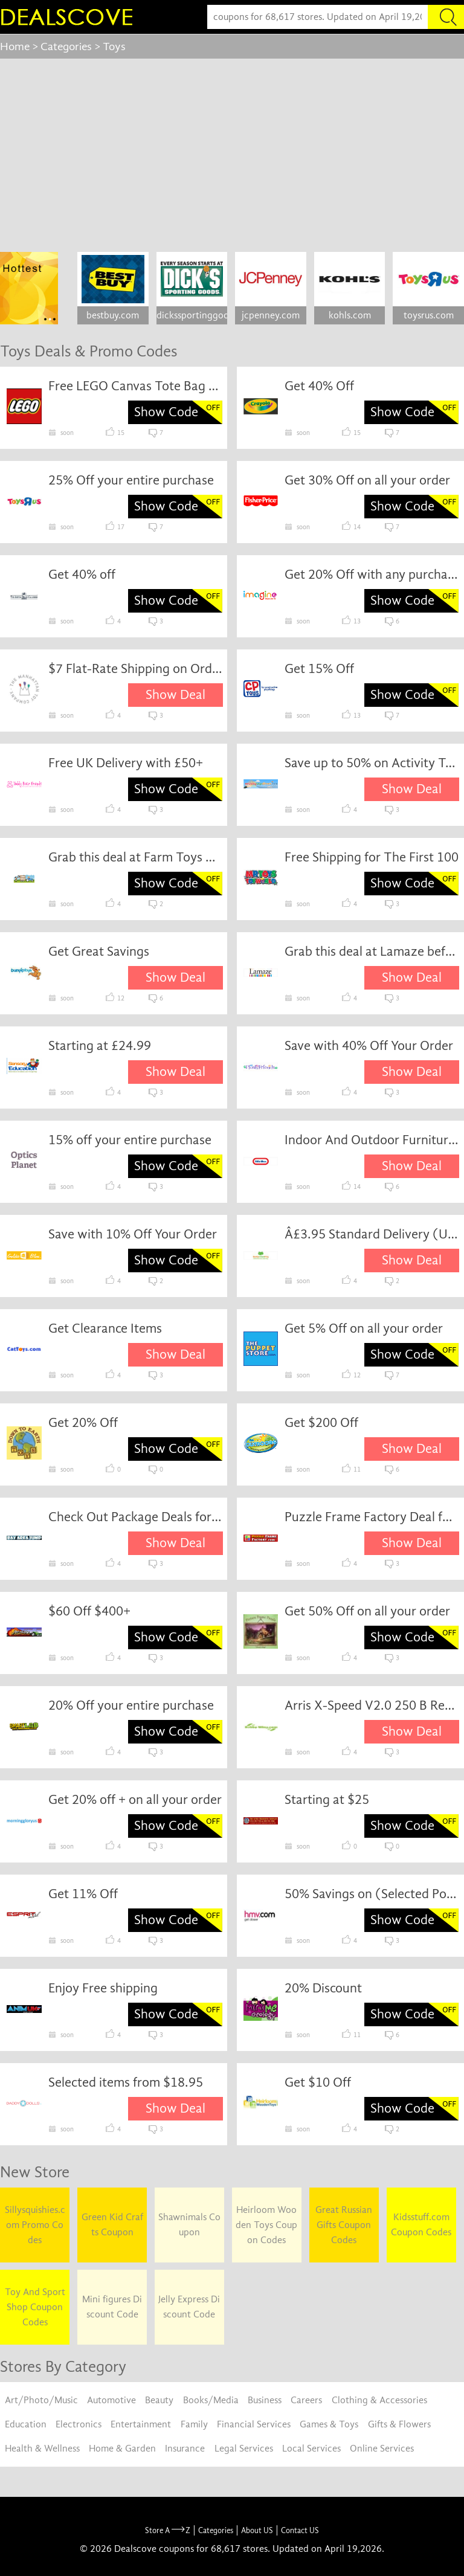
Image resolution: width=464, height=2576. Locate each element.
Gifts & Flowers (399, 2424)
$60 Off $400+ (89, 1611)
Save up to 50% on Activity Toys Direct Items (372, 763)
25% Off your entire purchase (131, 480)
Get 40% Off (319, 386)
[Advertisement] (232, 149)
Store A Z (167, 2530)
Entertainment (141, 2424)
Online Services (382, 2448)
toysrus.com (429, 315)
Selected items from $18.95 (125, 2082)
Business (265, 2400)
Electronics (79, 2424)
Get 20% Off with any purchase (372, 574)
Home (15, 46)
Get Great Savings (98, 951)
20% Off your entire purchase (131, 1705)
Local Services (311, 2448)
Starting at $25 (327, 1800)
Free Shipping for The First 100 (372, 857)
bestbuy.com (112, 315)
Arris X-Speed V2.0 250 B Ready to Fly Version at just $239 (372, 1705)
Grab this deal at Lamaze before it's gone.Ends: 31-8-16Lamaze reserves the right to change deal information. (372, 951)
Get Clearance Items (105, 1328)
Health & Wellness (42, 2448)
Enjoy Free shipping (103, 1988)
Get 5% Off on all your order (364, 1328)
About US (257, 2530)
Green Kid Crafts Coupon (112, 2225)
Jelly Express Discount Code (189, 2307)
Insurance (185, 2448)
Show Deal (175, 695)
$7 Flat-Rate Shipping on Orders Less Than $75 (135, 669)
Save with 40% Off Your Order (369, 1046)
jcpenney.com (271, 315)
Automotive (111, 2400)
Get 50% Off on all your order (367, 1611)
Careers (306, 2400)
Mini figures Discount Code (112, 2307)
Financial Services (254, 2424)
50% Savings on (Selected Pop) (372, 1894)
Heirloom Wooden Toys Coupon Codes (266, 2225)
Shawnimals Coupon (189, 2225)
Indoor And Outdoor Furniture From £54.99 (372, 1140)
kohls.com (350, 315)
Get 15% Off (319, 669)
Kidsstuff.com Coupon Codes (421, 2225)
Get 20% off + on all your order (135, 1800)
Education (26, 2424)
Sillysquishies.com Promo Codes (35, 2225)
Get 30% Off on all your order (367, 480)
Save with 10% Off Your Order (132, 1234)
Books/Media (211, 2400)
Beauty (159, 2400)
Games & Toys (329, 2424)
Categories (66, 46)
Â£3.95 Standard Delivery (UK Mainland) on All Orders (372, 1234)
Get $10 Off (318, 2082)
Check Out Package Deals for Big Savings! (135, 1517)
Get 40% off (81, 574)
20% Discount (323, 1988)
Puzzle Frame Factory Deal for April (372, 1517)
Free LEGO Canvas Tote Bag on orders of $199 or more (135, 386)
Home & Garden (122, 2448)
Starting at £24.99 (99, 1046)
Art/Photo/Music (41, 2400)
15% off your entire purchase (129, 1140)
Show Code (166, 412)
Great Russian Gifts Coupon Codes (343, 2225)
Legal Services (243, 2448)
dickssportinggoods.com (192, 315)
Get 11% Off (83, 1894)
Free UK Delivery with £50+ (125, 763)
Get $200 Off (321, 1423)
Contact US (300, 2530)
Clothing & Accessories (379, 2400)
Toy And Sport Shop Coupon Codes (35, 2307)
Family (194, 2424)
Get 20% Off (83, 1423)
